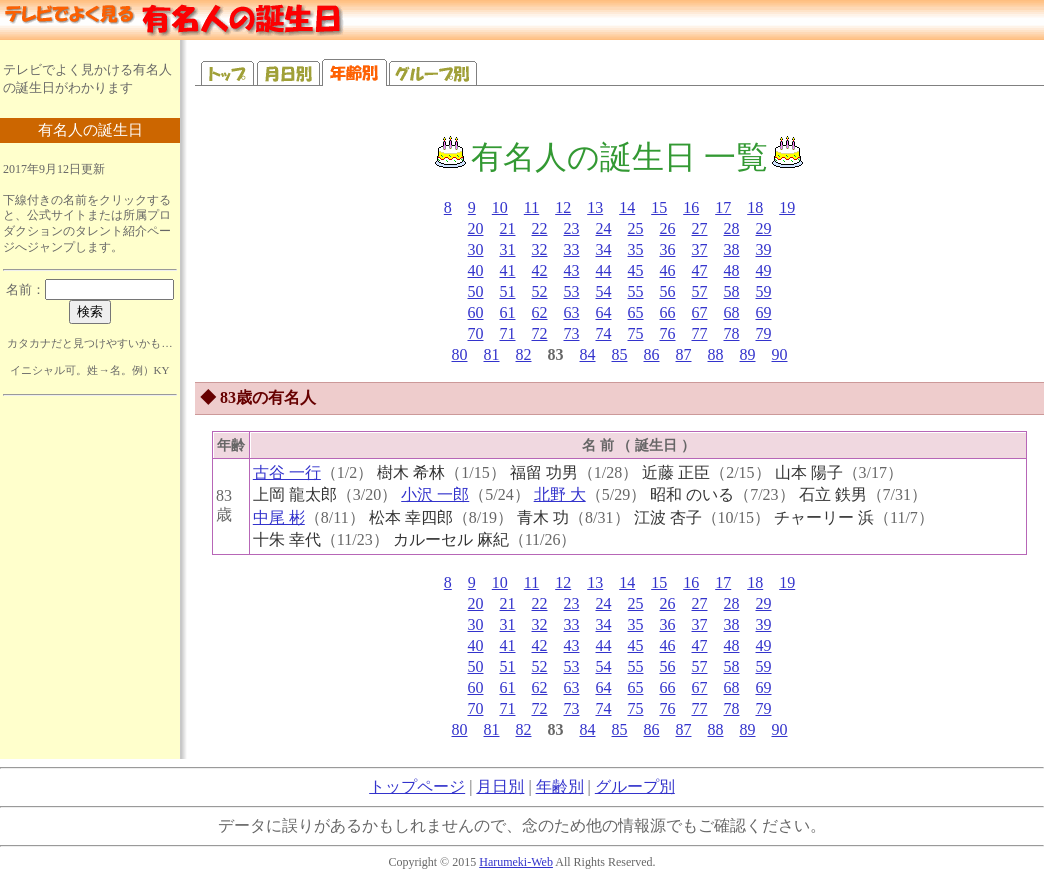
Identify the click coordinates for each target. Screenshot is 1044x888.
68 (732, 312)
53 (572, 291)
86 (652, 354)
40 (476, 270)
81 (492, 354)
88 (716, 354)
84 (588, 354)
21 (508, 228)
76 (668, 333)
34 (604, 249)
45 (636, 270)
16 (691, 207)
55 (636, 291)
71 (508, 333)
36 (668, 249)
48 (732, 270)
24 (604, 228)
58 (732, 291)
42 (540, 270)
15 (659, 207)
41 (508, 270)
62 (540, 312)
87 (684, 354)
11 (531, 207)
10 (500, 207)
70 (476, 333)
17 (723, 207)
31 (508, 249)
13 (595, 207)
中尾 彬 (279, 517)
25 (636, 228)
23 (572, 228)
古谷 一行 (287, 472)
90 (780, 354)
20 (476, 228)
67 (700, 312)
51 (508, 291)
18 (755, 207)
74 (604, 333)
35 (636, 249)
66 (668, 312)
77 (700, 333)
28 (732, 228)
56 (668, 291)
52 (540, 291)
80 (460, 354)
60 (476, 312)
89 (748, 354)
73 (572, 333)
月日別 (500, 786)
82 (524, 354)
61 (508, 312)
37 (700, 249)
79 (764, 333)
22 (540, 228)
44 (604, 270)
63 (572, 312)
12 (563, 207)
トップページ (417, 786)
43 (572, 270)
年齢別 (560, 786)
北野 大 (560, 494)
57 (700, 291)
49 (764, 270)
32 (540, 249)
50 (476, 291)
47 (700, 270)
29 (764, 228)
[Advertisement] (90, 524)
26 (668, 228)
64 (604, 312)
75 (636, 333)
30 (476, 249)
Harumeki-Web (516, 862)
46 (668, 270)
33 (572, 249)
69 (764, 312)
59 (764, 291)
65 (636, 312)
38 (732, 249)
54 (604, 291)
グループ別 (635, 786)
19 (787, 207)
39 (764, 249)
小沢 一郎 (435, 494)
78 (732, 333)
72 (540, 333)
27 (700, 228)
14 (627, 207)
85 (620, 354)
